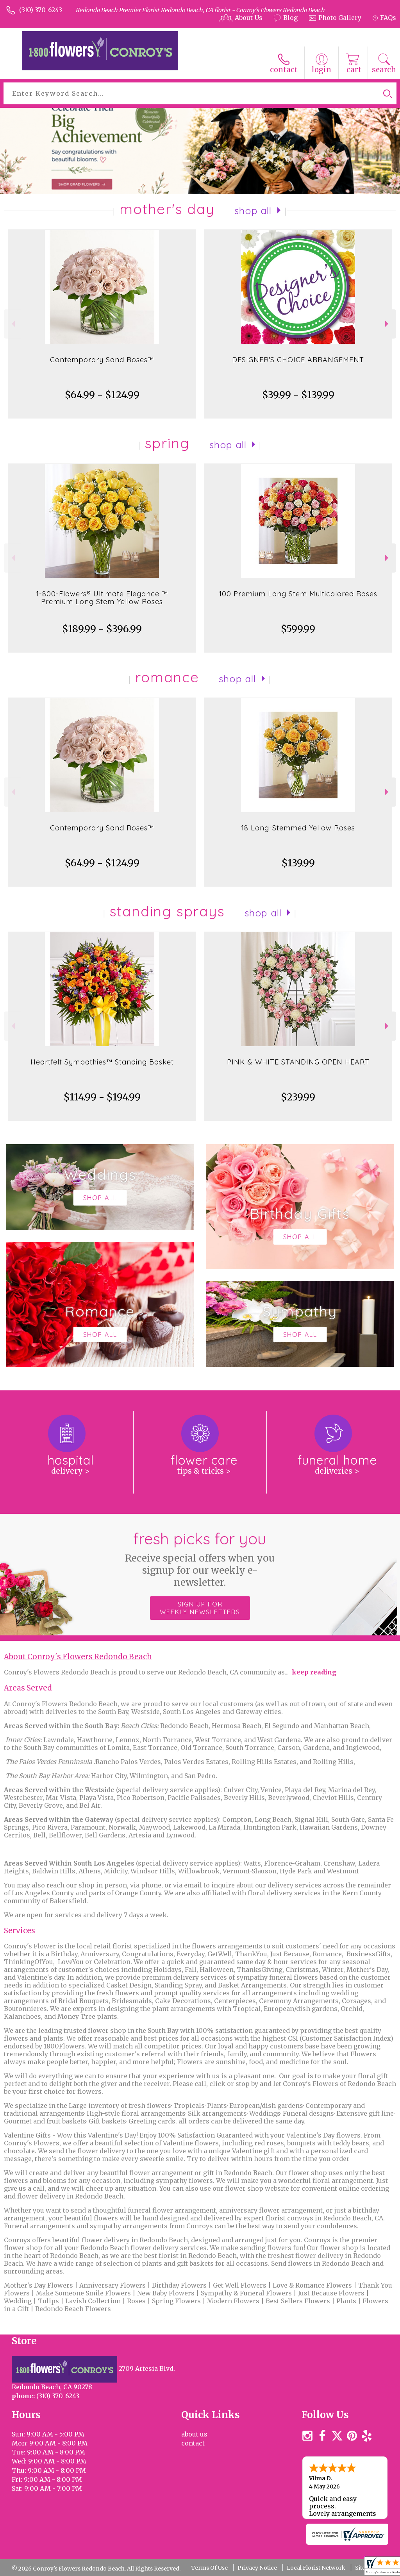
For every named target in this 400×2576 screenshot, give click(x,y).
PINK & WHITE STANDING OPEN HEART (298, 1061)
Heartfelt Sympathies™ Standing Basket (102, 1061)
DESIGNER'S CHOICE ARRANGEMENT (298, 359)
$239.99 (298, 1097)
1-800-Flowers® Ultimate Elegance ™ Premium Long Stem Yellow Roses (102, 597)
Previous (12, 323)
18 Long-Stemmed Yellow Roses (298, 827)
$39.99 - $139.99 (298, 395)
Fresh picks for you (200, 1559)
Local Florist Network (316, 2567)
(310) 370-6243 (40, 10)
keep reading (314, 1672)
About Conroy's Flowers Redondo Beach (78, 1656)
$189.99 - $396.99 (102, 629)
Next (387, 323)
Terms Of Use (209, 2567)
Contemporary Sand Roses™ (102, 359)
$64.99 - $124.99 (102, 395)
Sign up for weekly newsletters (200, 1608)
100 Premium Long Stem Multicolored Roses (298, 593)
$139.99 (298, 863)
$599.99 (298, 629)
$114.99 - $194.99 (102, 1097)
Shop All (253, 210)
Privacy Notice (257, 2567)
